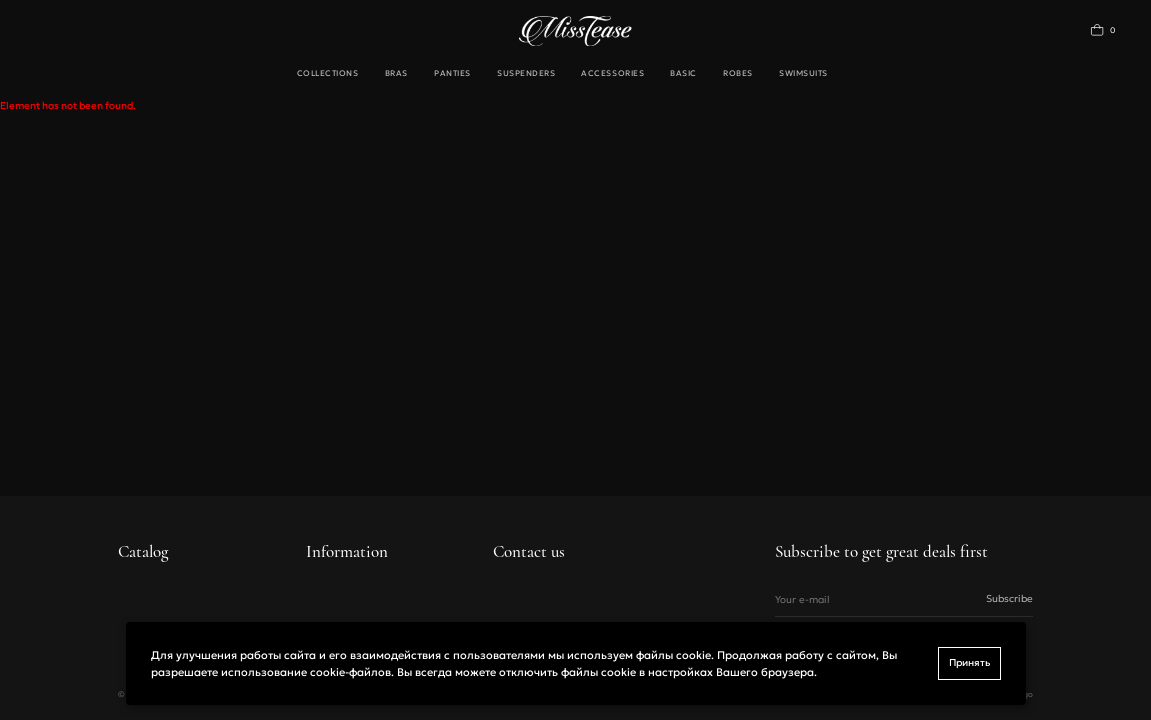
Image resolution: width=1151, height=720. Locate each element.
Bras (396, 73)
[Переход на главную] (576, 31)
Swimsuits (803, 73)
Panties (452, 73)
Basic (683, 73)
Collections (328, 73)
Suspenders (526, 73)
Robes (738, 73)
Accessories (612, 73)
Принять (969, 663)
